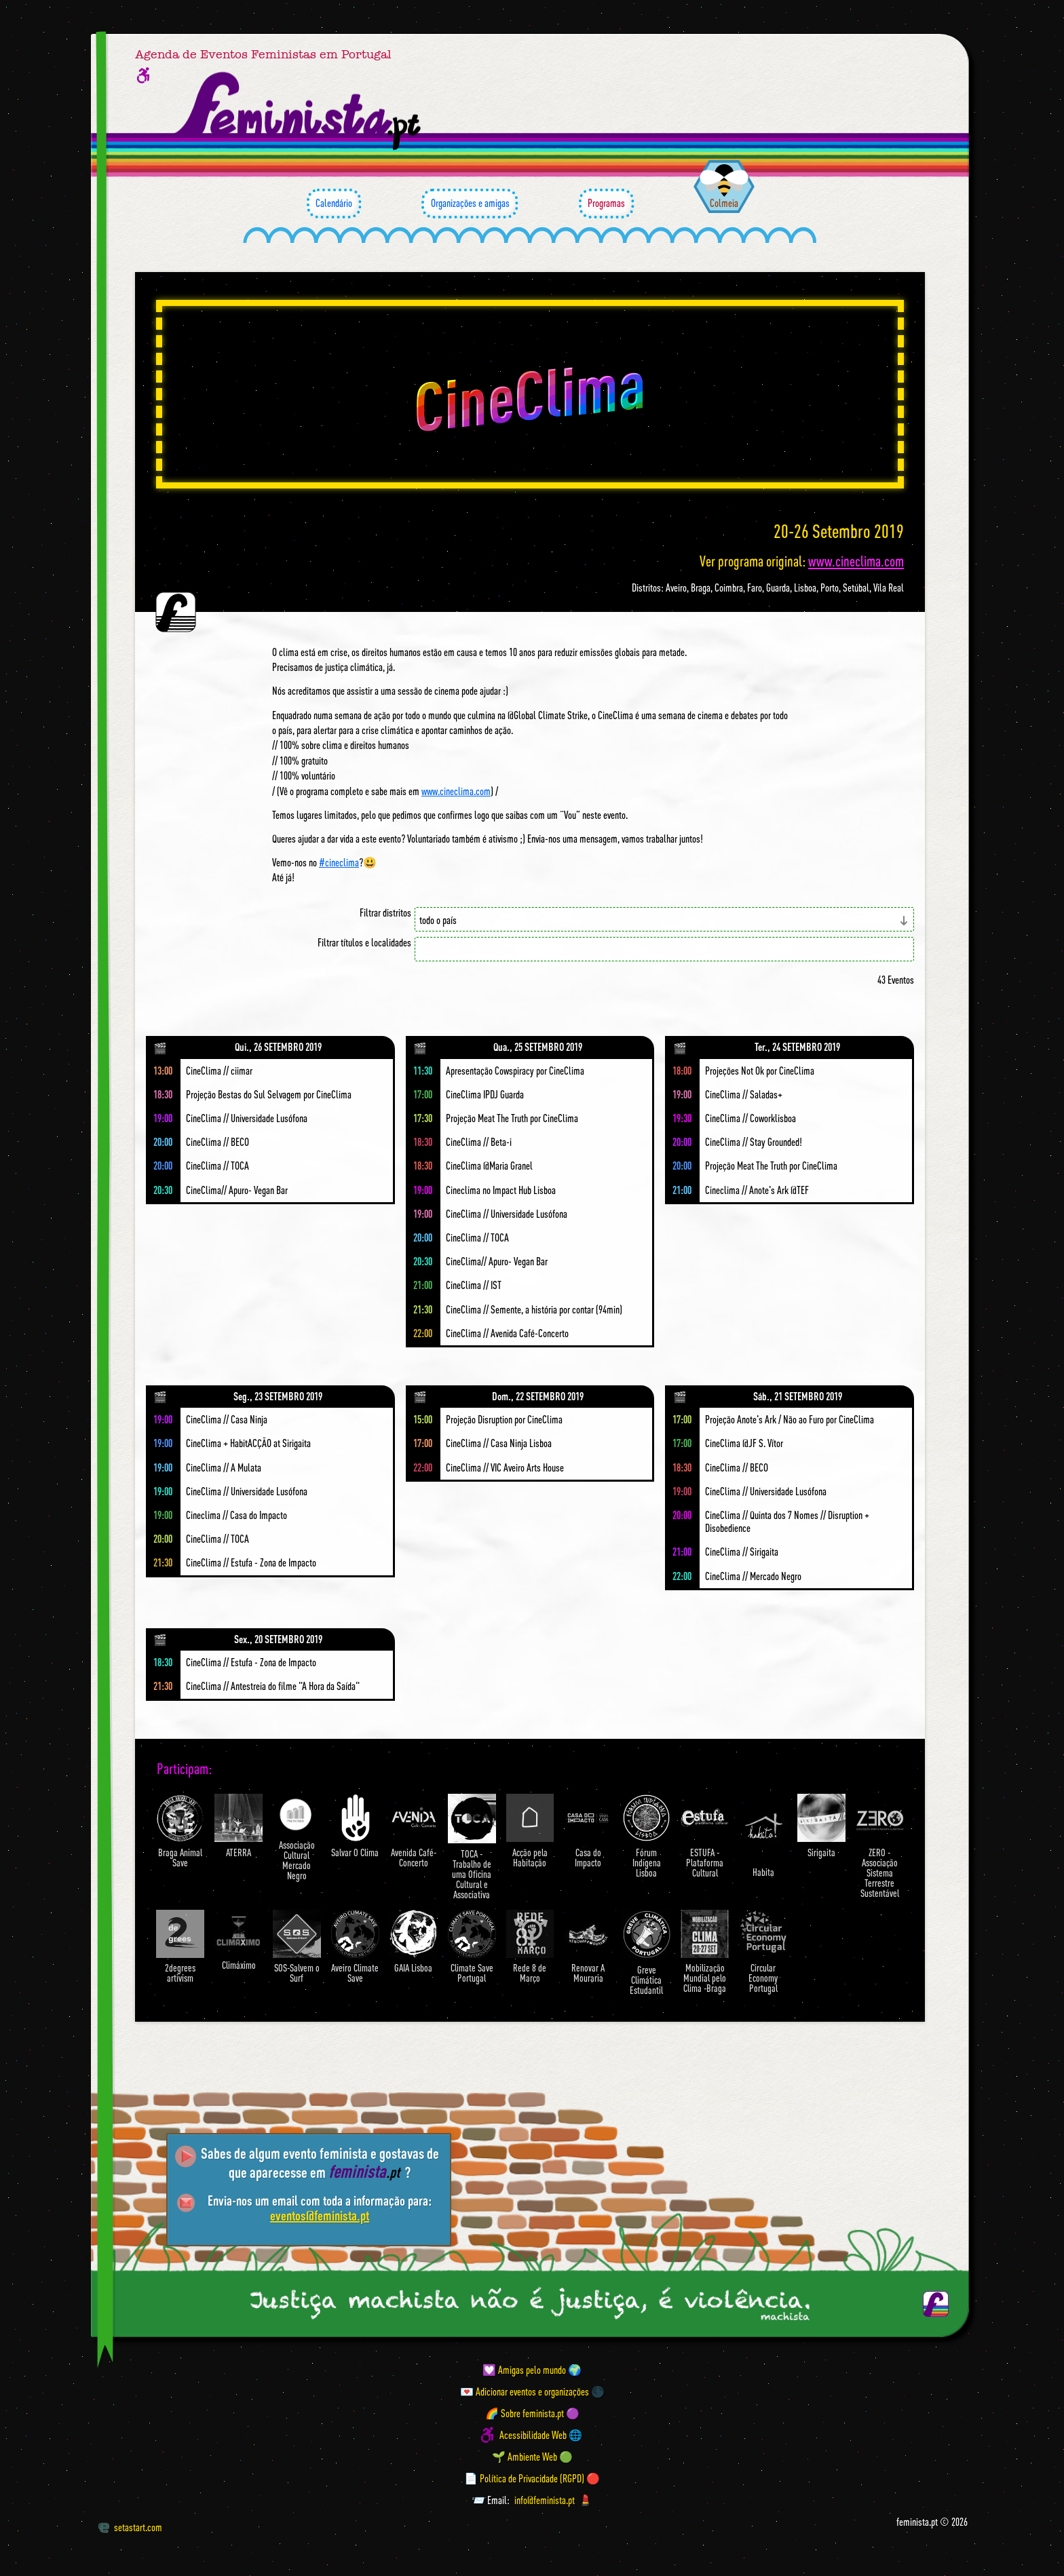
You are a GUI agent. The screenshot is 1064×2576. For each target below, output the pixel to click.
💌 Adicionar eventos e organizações (524, 2391)
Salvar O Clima (355, 1826)
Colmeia (724, 203)
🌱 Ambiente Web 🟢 (532, 2456)
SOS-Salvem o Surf (297, 1947)
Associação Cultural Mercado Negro (297, 1837)
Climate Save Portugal (472, 1947)
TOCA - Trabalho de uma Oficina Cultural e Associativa (472, 1847)
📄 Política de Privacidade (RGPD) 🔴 (532, 2478)
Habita (763, 1835)
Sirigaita (821, 1826)
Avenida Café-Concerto (414, 1831)
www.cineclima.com (856, 560)
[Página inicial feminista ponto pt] (299, 111)
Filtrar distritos (385, 913)
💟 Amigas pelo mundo (524, 2370)
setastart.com (130, 2527)
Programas (606, 203)
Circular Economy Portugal (763, 1952)
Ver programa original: (802, 560)
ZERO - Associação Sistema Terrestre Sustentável (880, 1846)
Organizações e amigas (469, 203)
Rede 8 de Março (530, 1947)
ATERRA (238, 1826)
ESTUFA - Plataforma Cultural (705, 1836)
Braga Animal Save (180, 1831)
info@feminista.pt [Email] (544, 2500)
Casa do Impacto (588, 1831)
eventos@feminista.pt (319, 2215)
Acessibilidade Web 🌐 (540, 2435)
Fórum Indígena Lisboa (646, 1836)
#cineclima (339, 862)
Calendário (334, 203)
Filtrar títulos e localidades (364, 942)
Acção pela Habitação (530, 1831)
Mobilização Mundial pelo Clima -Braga (705, 1952)
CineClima (530, 394)
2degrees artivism (180, 1947)
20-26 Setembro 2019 (839, 531)
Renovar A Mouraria (588, 1947)
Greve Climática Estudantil (646, 1952)
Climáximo (238, 1940)
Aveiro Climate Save (355, 1947)
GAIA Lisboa (414, 1942)
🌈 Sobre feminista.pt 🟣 (532, 2413)
